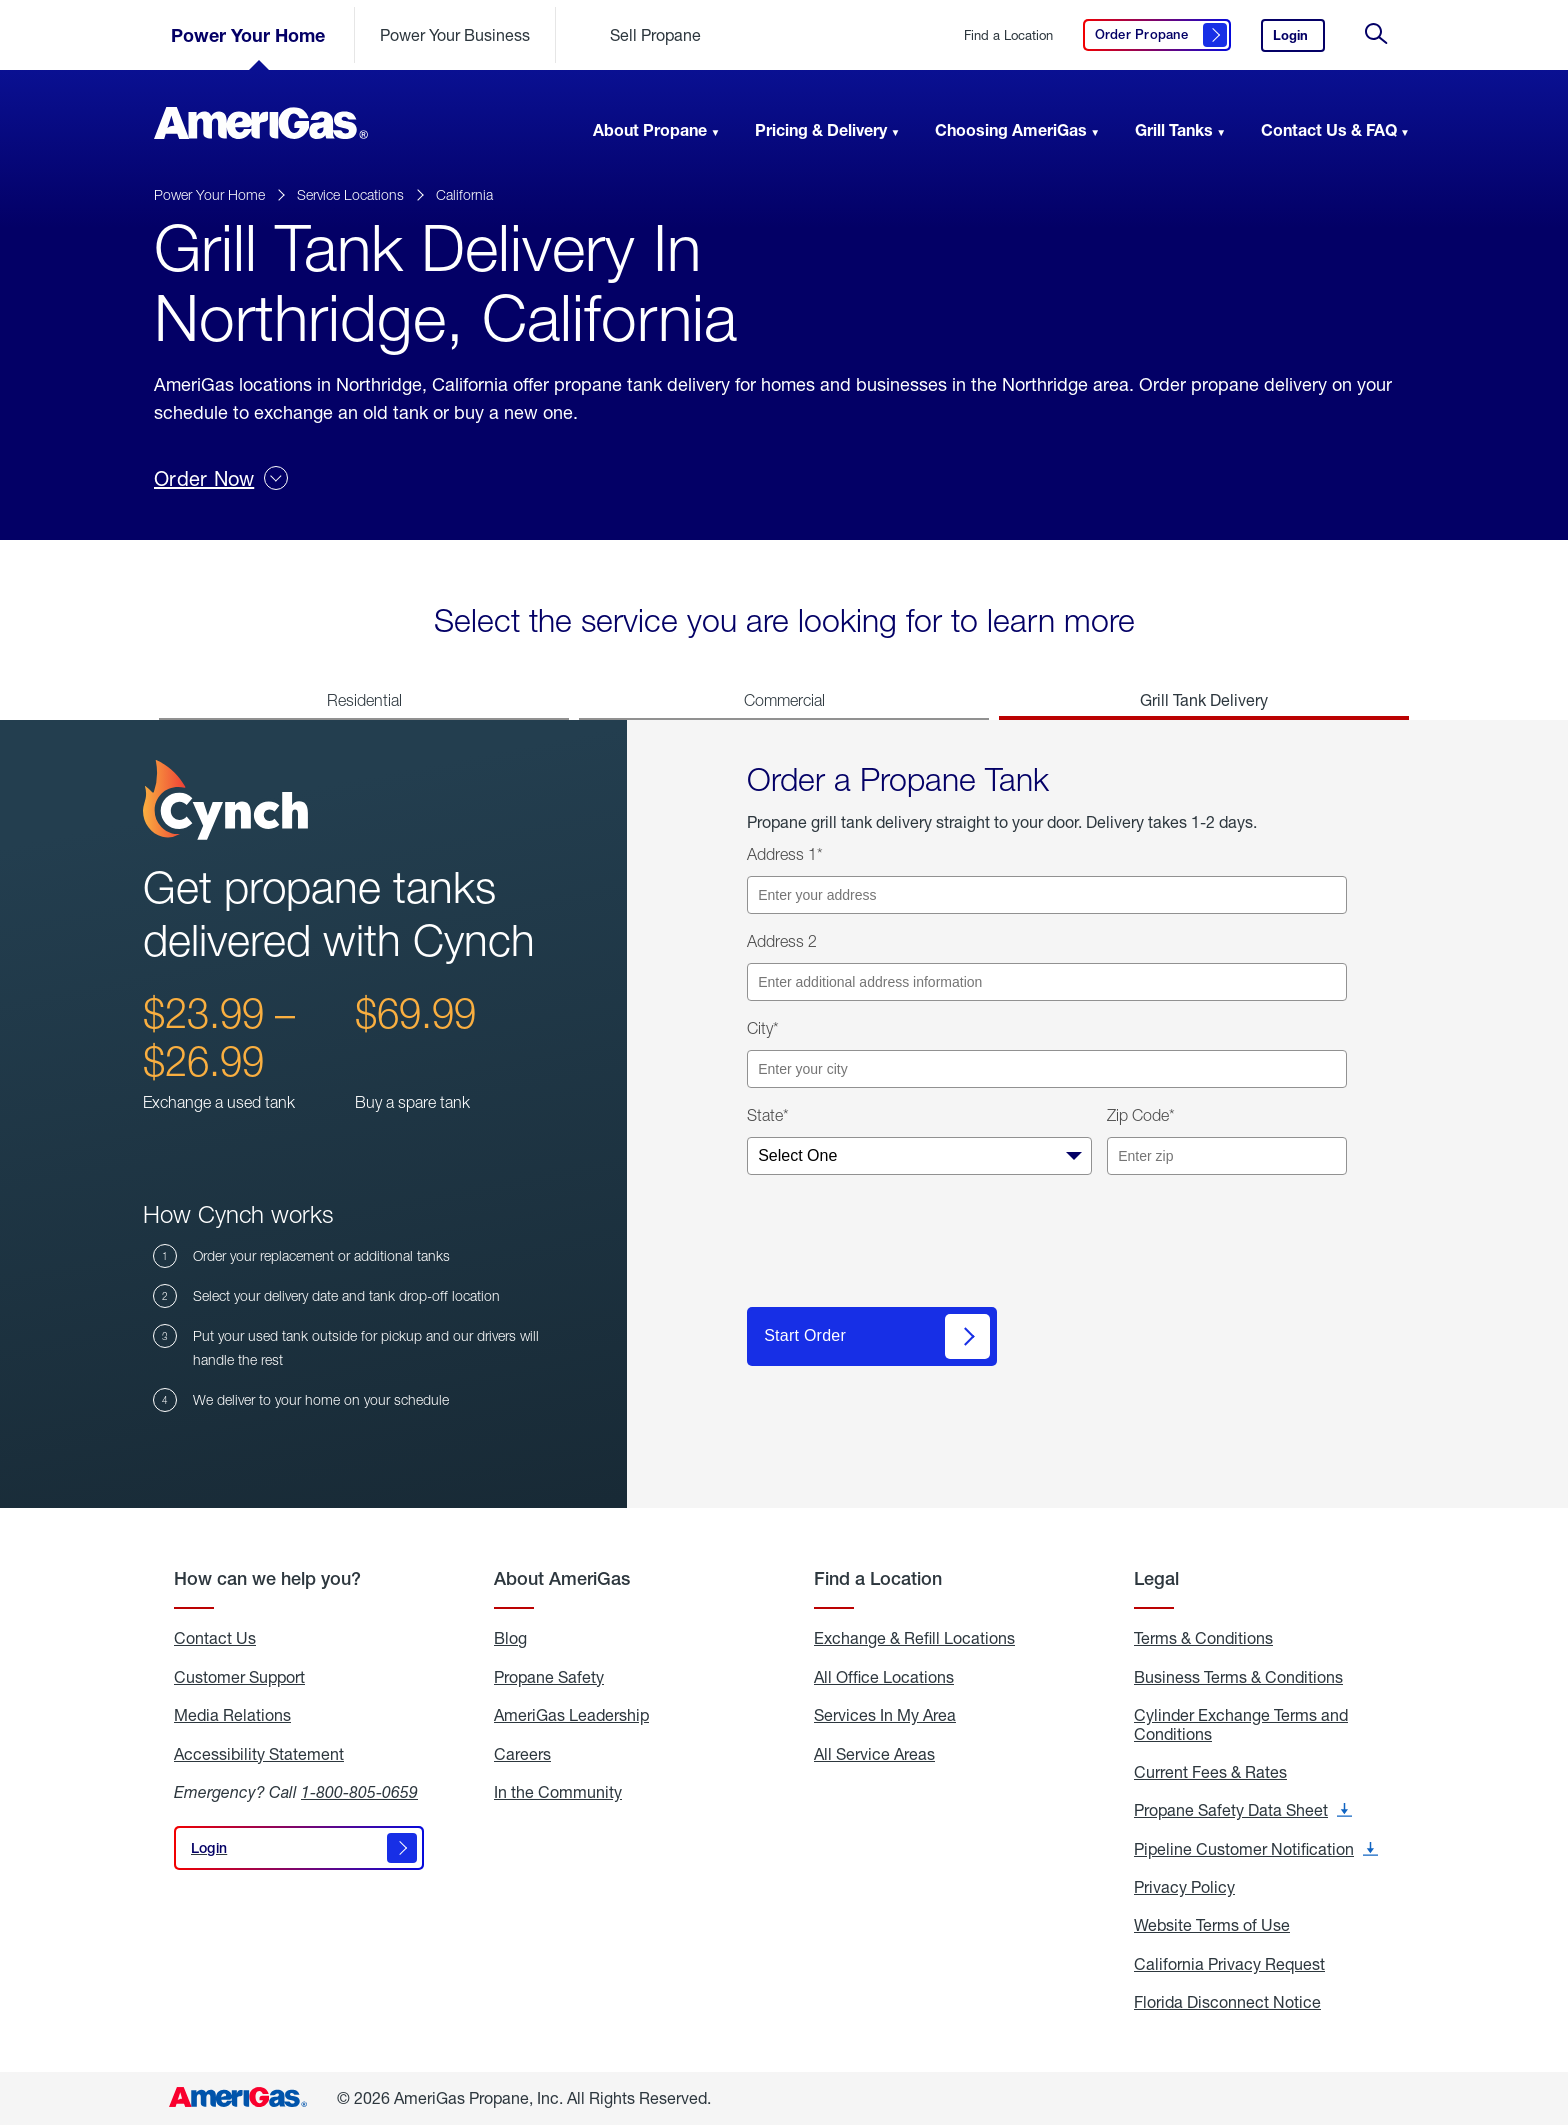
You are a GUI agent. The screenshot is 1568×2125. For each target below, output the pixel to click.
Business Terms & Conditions (1238, 1677)
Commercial (784, 700)
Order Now (221, 478)
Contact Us (215, 1638)
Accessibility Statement (259, 1754)
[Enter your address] (1047, 895)
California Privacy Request (1229, 1964)
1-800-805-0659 (359, 1791)
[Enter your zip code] (1227, 1156)
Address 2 (782, 941)
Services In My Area (885, 1715)
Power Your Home (248, 35)
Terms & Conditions (1203, 1638)
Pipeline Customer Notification (1256, 1849)
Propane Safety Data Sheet (1243, 1810)
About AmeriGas (562, 1578)
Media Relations (232, 1715)
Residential (364, 700)
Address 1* (785, 854)
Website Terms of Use (1212, 1925)
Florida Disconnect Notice (1227, 2002)
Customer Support (239, 1677)
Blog (510, 1638)
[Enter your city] (1047, 1069)
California (464, 194)
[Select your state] (919, 1156)
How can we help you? (267, 1578)
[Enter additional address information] (1047, 982)
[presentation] (899, 1249)
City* (763, 1028)
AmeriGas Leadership (571, 1715)
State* (768, 1115)
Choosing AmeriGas (1011, 129)
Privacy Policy (1184, 1887)
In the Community (558, 1792)
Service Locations (350, 194)
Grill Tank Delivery (1204, 699)
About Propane (650, 129)
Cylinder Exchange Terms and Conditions (1241, 1724)
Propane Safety (549, 1677)
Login (1299, 39)
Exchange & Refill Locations (914, 1638)
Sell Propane (655, 34)
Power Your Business (455, 34)
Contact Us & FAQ (1329, 129)
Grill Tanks (1174, 129)
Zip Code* (1141, 1115)
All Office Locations (884, 1677)
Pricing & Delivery (821, 129)
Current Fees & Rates (1210, 1772)
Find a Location (1008, 35)
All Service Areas (874, 1754)
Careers (522, 1754)
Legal (1156, 1578)
